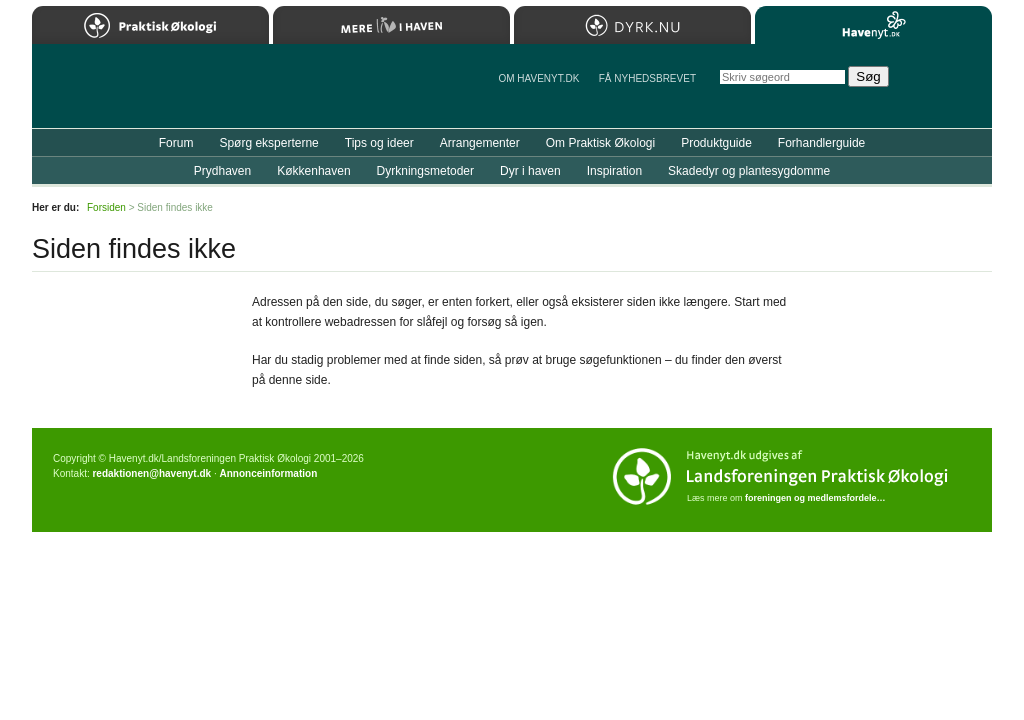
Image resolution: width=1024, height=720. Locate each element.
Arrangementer (480, 143)
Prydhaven (222, 171)
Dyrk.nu (632, 25)
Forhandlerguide (821, 143)
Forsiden (106, 207)
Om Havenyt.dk (538, 78)
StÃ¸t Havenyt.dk (947, 86)
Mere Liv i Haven (391, 25)
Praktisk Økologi (150, 25)
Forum (176, 143)
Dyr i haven (530, 171)
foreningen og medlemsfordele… (815, 498)
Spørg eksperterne (268, 143)
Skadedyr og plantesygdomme (749, 171)
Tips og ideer (379, 143)
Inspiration (614, 171)
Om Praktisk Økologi (600, 143)
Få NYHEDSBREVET (647, 78)
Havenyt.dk (873, 25)
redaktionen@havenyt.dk (151, 473)
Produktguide (716, 143)
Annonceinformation (268, 473)
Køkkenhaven (313, 171)
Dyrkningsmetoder (425, 171)
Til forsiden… (119, 94)
